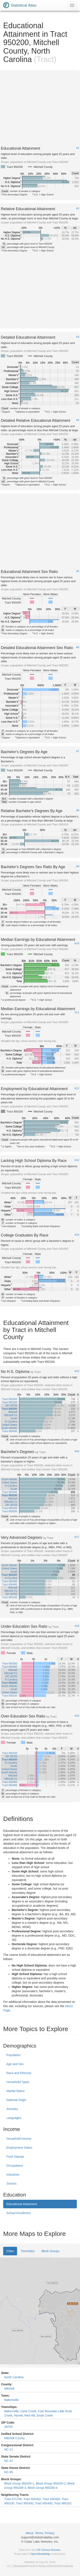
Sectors (11, 2183)
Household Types (17, 2082)
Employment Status (19, 2147)
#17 (76, 1537)
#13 (76, 1160)
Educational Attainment (21, 2204)
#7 (77, 751)
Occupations (14, 2165)
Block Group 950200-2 (51, 2483)
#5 (77, 571)
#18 (76, 1625)
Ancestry (12, 2109)
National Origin (16, 2100)
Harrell (18, 2415)
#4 (77, 420)
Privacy (50, 2533)
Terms (39, 2533)
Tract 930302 (32, 2499)
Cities (10, 2251)
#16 (76, 1451)
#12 (76, 1088)
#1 (77, 147)
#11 (76, 1012)
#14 (76, 1234)
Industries (12, 2174)
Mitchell (9, 2388)
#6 (77, 647)
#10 (76, 943)
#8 (77, 810)
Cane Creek (28, 2411)
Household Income (18, 2138)
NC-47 (8, 2460)
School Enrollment (18, 2213)
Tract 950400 (43, 2503)
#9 (77, 866)
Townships (28, 2251)
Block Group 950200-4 (43, 2487)
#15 (76, 1371)
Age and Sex (14, 2064)
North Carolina (13, 2377)
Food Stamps (15, 2156)
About (29, 2533)
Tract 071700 (13, 2499)
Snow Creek (44, 2415)
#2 (77, 208)
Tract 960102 (62, 2503)
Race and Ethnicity (18, 2073)
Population (13, 2055)
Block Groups (50, 2251)
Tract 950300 (24, 2503)
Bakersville (11, 2400)
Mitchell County (14, 2438)
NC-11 (8, 2449)
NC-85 (8, 2472)
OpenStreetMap (40, 2553)
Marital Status (15, 2091)
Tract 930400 (51, 2499)
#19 (76, 1715)
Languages (13, 2118)
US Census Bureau (48, 2549)
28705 (8, 2426)
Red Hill (29, 2415)
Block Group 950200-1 (19, 2483)
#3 (77, 336)
